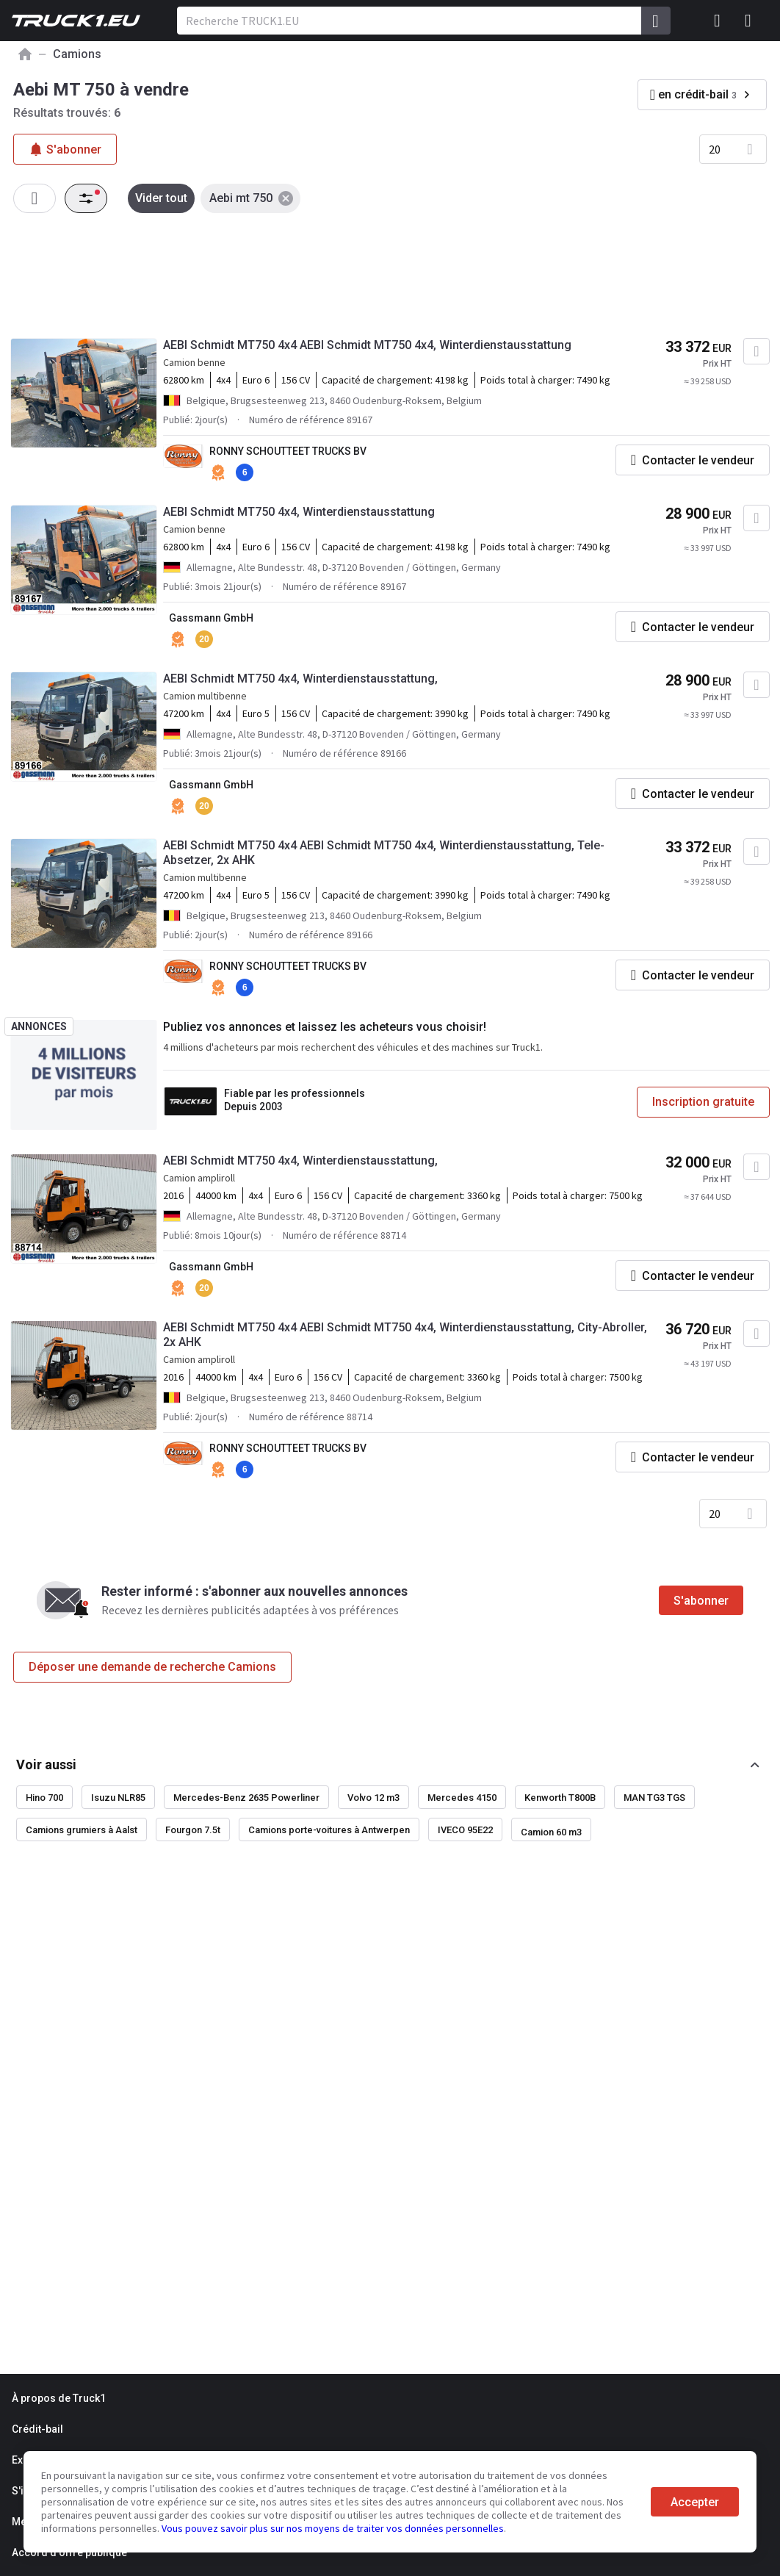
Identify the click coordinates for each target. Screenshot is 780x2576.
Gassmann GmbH (211, 618)
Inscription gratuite (703, 1102)
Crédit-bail (37, 2429)
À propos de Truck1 (59, 2398)
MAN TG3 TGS (654, 1797)
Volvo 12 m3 (373, 1797)
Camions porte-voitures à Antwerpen (329, 1829)
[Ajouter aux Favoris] (756, 351)
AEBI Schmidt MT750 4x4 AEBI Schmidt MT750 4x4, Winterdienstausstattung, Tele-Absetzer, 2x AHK (383, 852)
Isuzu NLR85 (118, 1797)
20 (715, 149)
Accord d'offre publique (69, 2552)
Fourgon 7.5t (192, 1829)
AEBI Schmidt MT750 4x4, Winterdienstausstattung (299, 512)
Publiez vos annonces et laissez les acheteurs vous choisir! (324, 1027)
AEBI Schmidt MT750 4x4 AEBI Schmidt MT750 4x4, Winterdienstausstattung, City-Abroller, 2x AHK (405, 1334)
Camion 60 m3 (551, 1832)
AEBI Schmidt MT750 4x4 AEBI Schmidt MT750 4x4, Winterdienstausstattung (367, 345)
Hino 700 (44, 1797)
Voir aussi (46, 1764)
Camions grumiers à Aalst (81, 1829)
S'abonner (701, 1601)
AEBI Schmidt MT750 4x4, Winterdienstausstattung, (300, 679)
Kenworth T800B (560, 1797)
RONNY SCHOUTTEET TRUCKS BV (287, 451)
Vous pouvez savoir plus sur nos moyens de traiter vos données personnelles (333, 2528)
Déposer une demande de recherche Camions (152, 1667)
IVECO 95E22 (465, 1829)
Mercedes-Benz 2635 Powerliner (246, 1797)
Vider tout (161, 198)
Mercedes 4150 (461, 1797)
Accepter (695, 2502)
